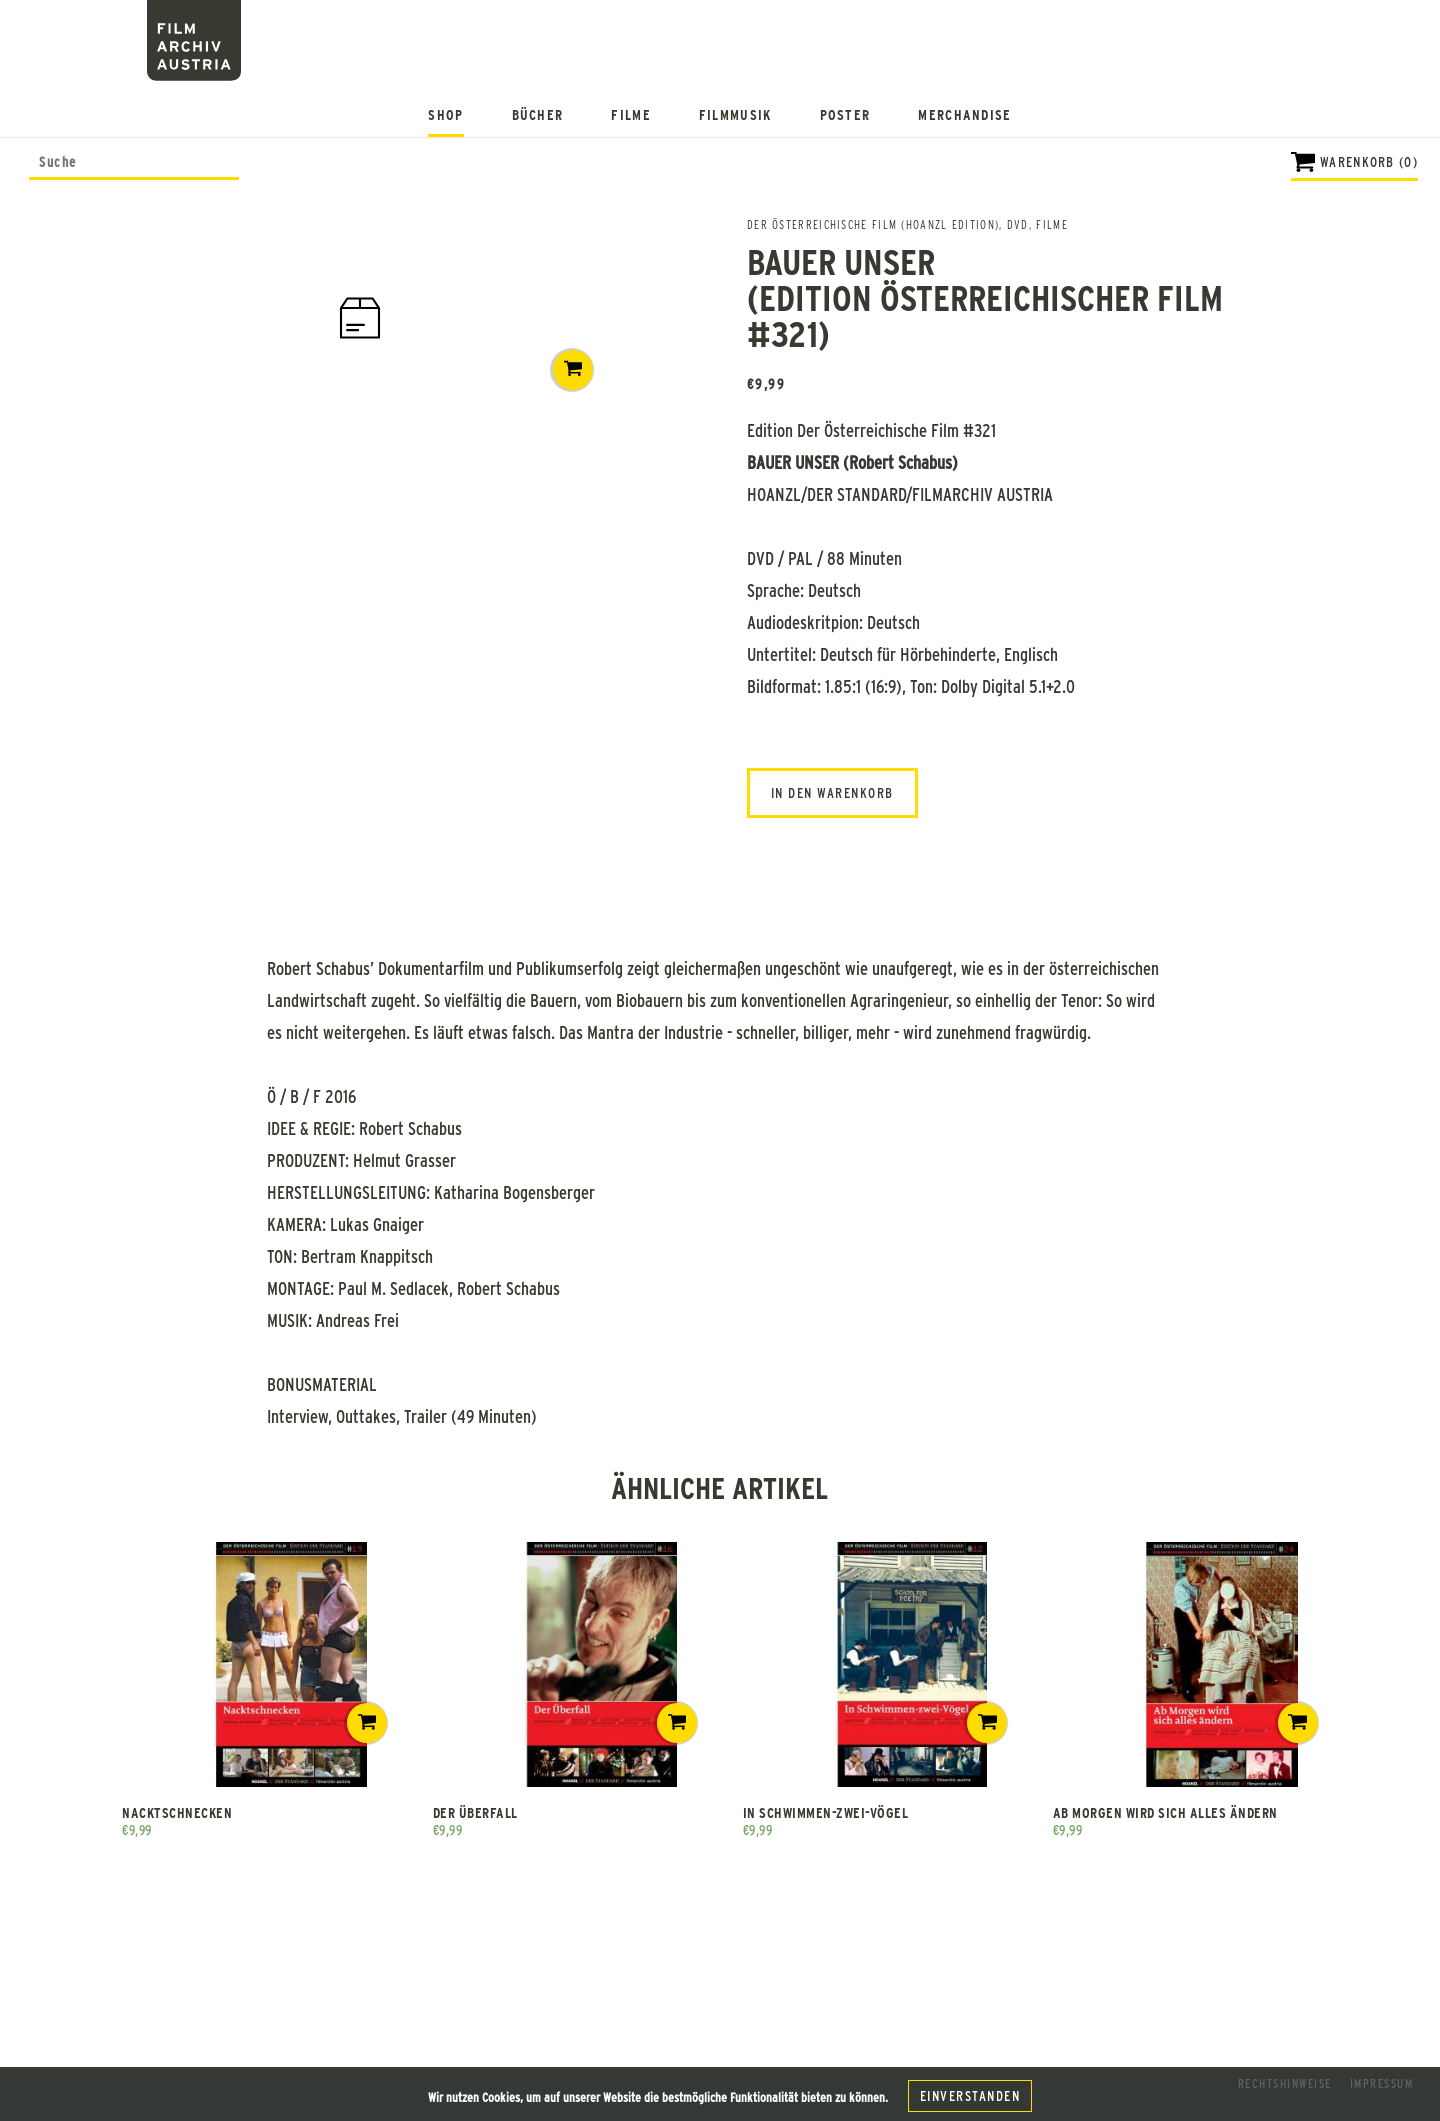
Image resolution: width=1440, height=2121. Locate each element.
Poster (845, 114)
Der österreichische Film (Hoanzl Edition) (873, 224)
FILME (1052, 224)
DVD (1018, 224)
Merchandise (964, 114)
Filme (631, 114)
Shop (445, 114)
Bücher (538, 114)
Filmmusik (735, 114)
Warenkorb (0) (1369, 161)
